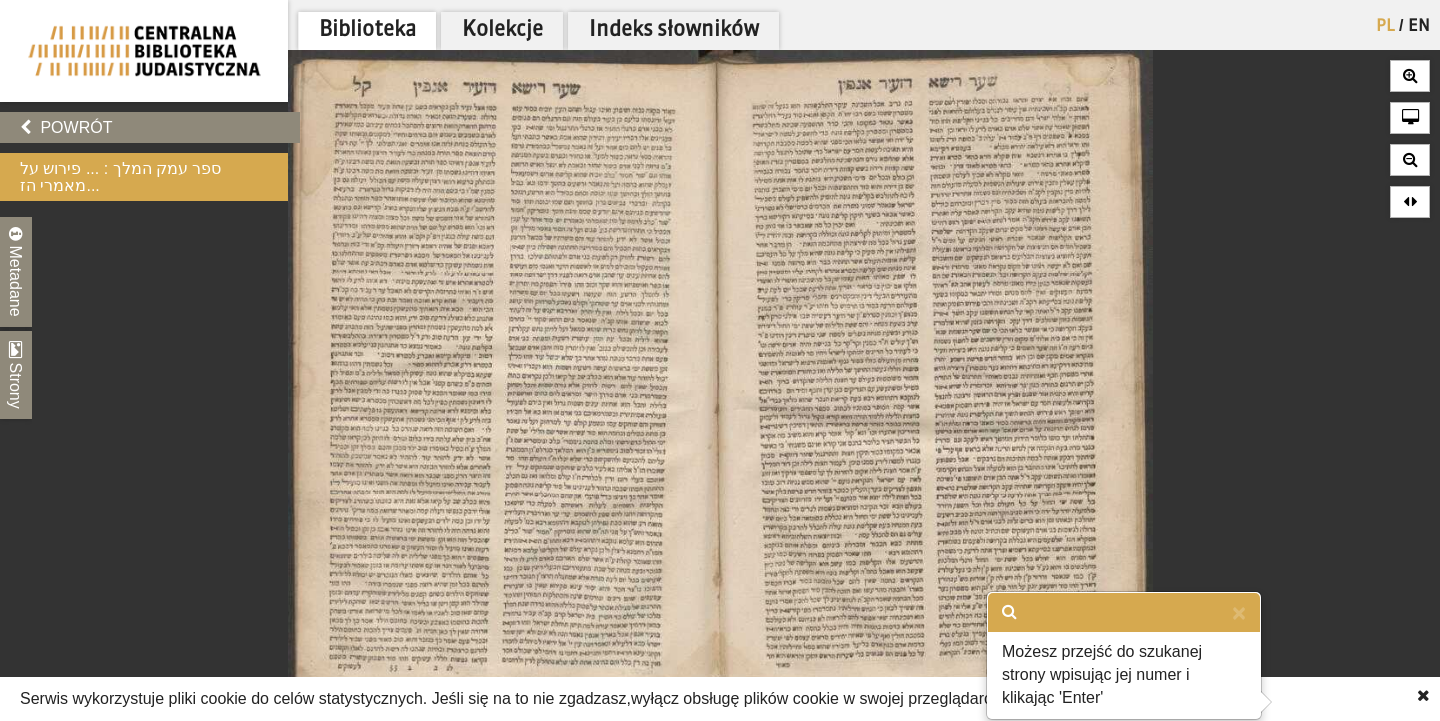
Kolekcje (502, 30)
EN (1419, 27)
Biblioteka (367, 30)
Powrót (66, 127)
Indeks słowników (674, 30)
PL (1385, 27)
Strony (16, 375)
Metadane (16, 272)
